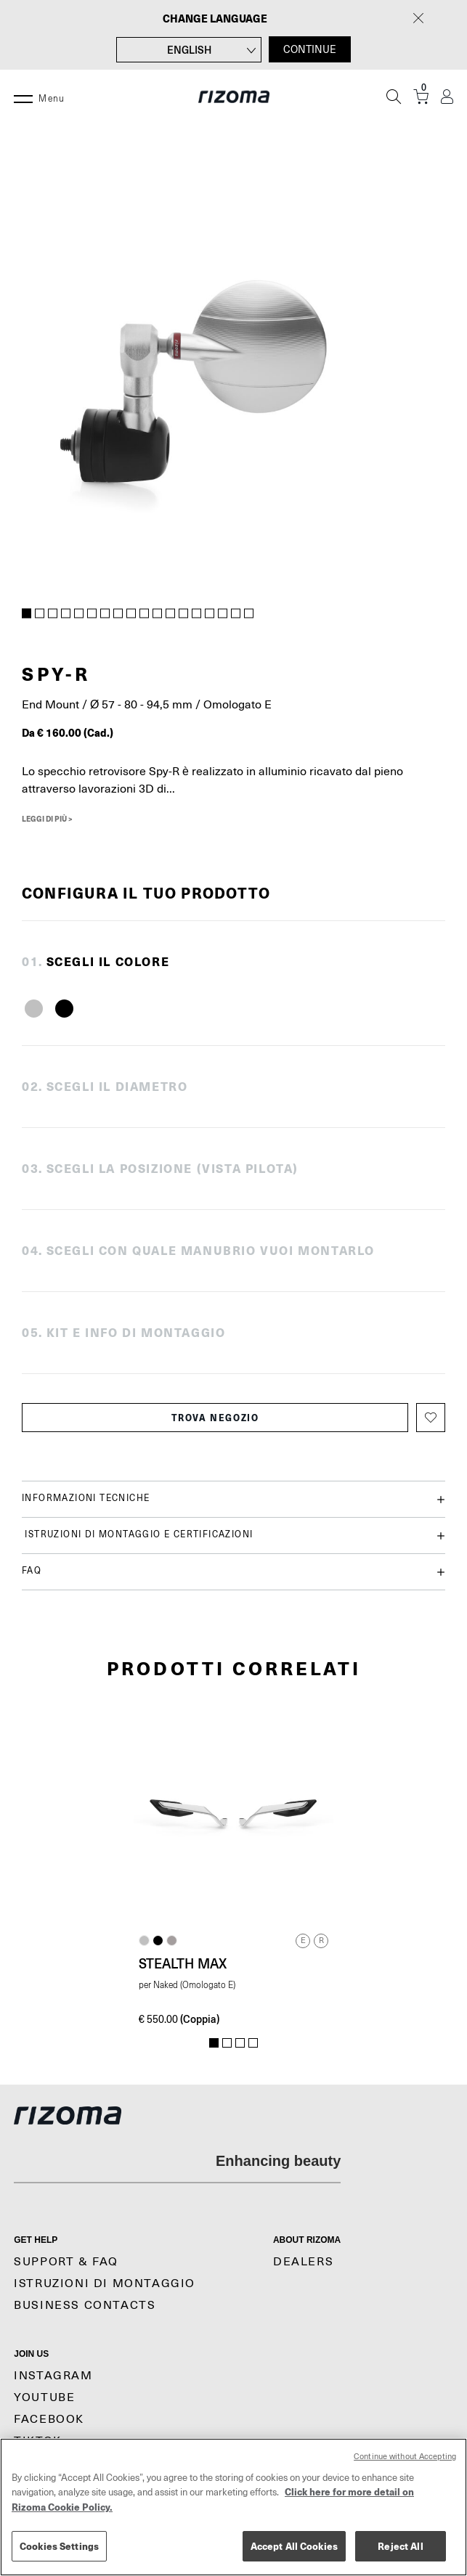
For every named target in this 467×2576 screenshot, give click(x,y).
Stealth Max (183, 1963)
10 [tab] (144, 614)
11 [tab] (157, 614)
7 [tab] (105, 614)
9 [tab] (131, 614)
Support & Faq (66, 2261)
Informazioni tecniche (233, 1499)
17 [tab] (236, 614)
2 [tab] (39, 614)
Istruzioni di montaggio (104, 2283)
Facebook (49, 2419)
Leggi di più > (47, 819)
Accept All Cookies (294, 2546)
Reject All (400, 2546)
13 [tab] (183, 614)
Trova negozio (215, 1417)
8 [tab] (118, 614)
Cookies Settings (59, 2546)
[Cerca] (393, 96)
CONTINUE (309, 49)
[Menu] (23, 96)
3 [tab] (52, 614)
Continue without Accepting (405, 2456)
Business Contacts (84, 2305)
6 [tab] (92, 614)
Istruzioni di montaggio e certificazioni (233, 1535)
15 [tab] (210, 614)
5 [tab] (79, 614)
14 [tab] (196, 614)
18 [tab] (249, 614)
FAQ (233, 1571)
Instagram (53, 2375)
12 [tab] (170, 614)
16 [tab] (223, 614)
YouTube (44, 2397)
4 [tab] (65, 614)
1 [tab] (26, 614)
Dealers (303, 2261)
